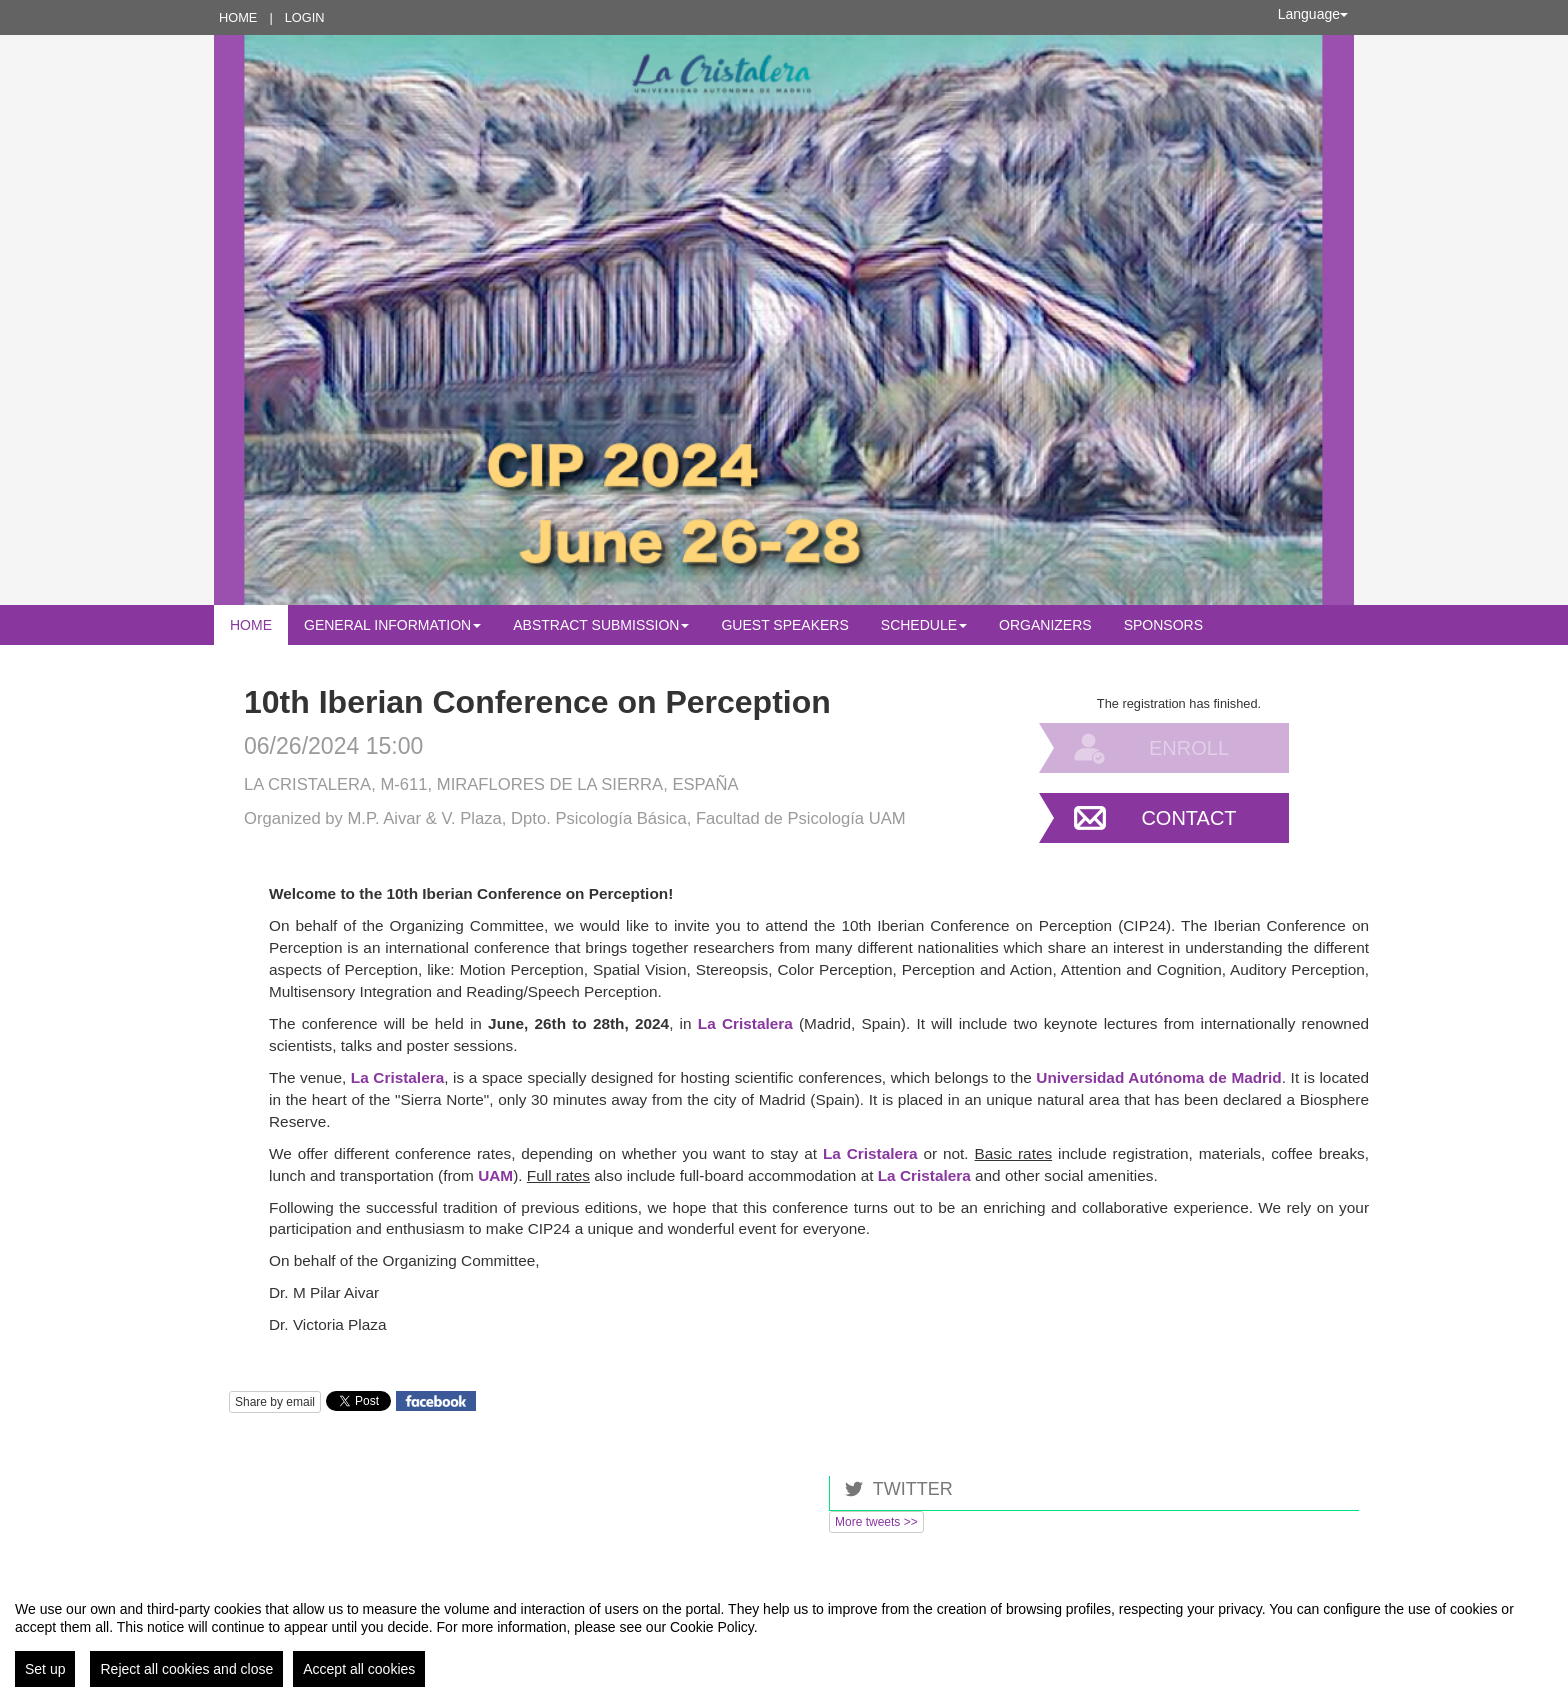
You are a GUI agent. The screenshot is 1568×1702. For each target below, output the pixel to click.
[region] (784, 1636)
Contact (1188, 818)
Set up (45, 1669)
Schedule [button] (924, 625)
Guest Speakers (784, 625)
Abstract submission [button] (601, 625)
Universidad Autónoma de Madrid (1158, 1077)
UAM (495, 1175)
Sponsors (1163, 625)
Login (305, 17)
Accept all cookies (359, 1669)
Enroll (1189, 748)
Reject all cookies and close (186, 1669)
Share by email (275, 1402)
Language (1313, 14)
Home (238, 17)
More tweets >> (876, 1522)
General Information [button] (392, 625)
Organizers (1045, 625)
